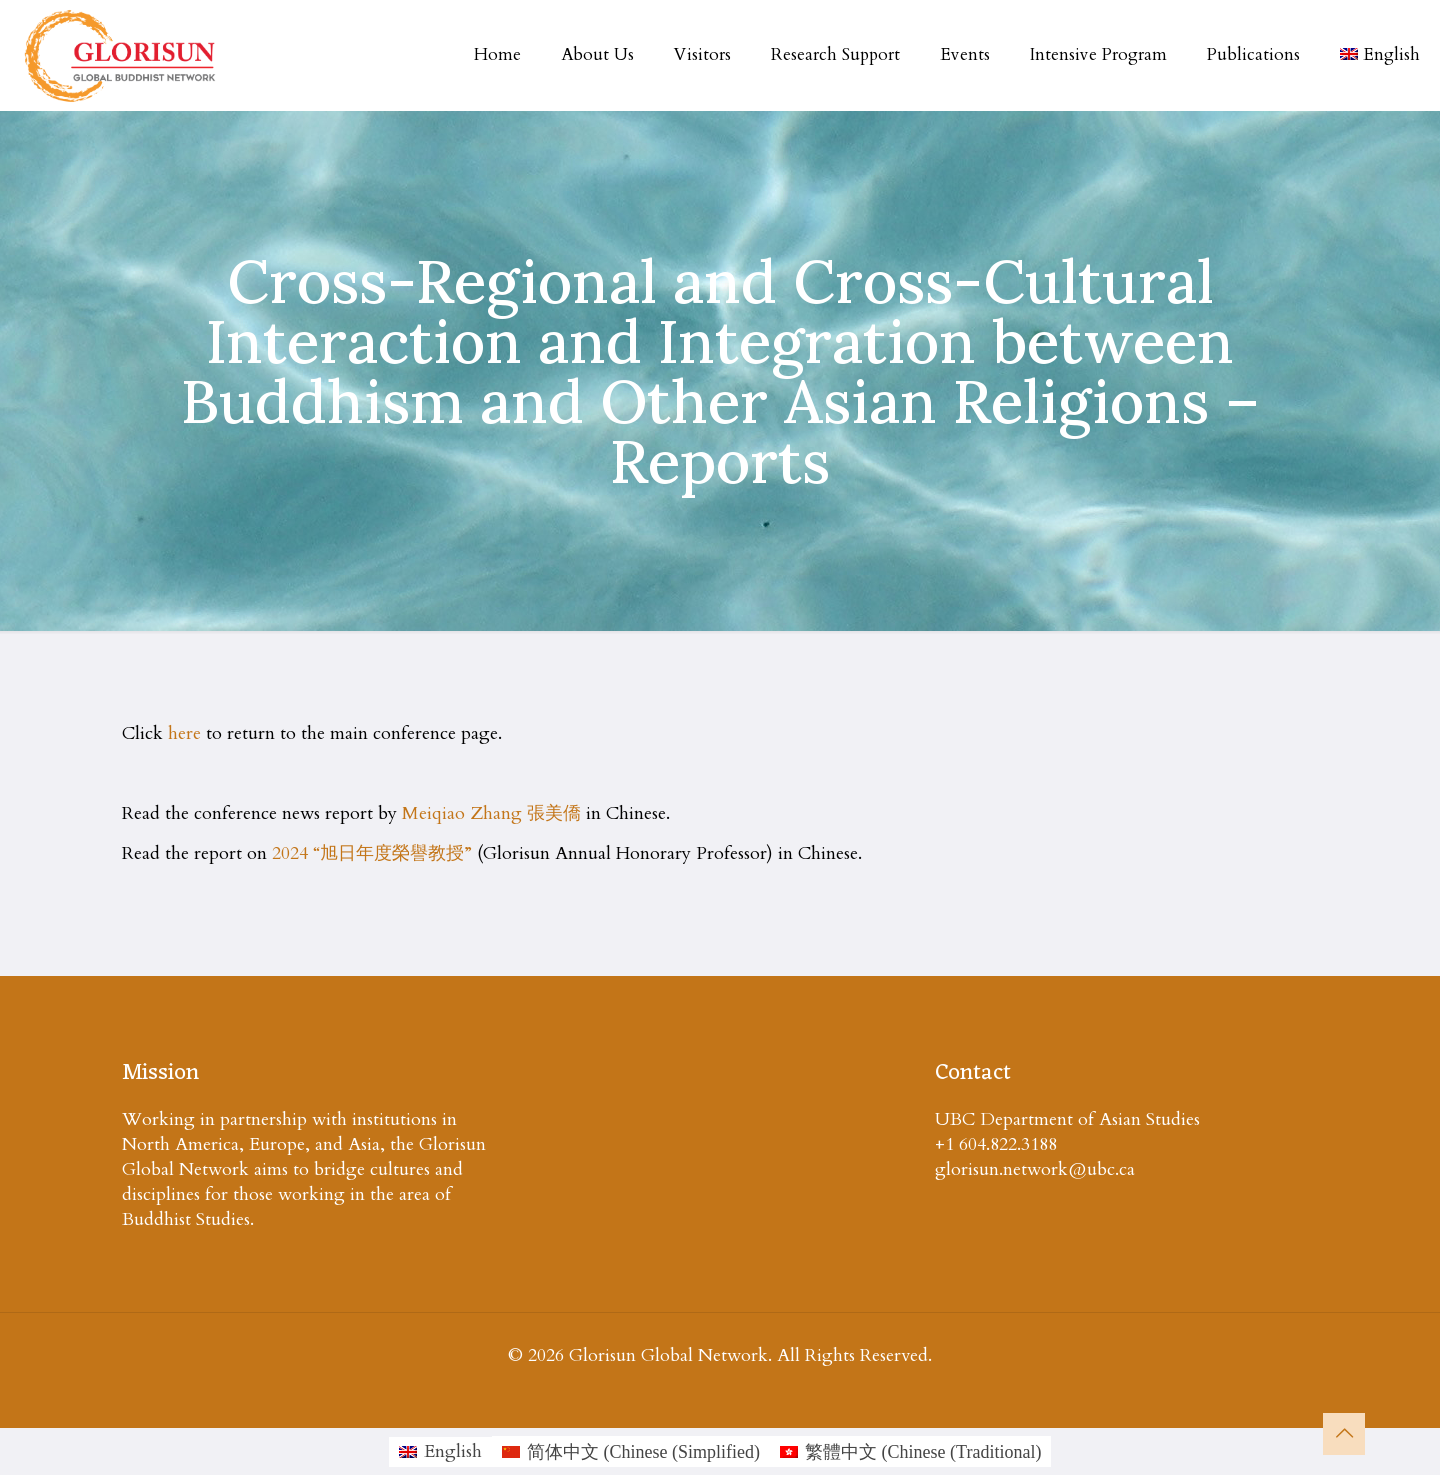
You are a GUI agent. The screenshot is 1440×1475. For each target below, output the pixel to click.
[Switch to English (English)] (440, 1452)
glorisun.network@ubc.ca (1035, 1169)
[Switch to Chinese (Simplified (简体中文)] (631, 1451)
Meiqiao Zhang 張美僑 (491, 813)
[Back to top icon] (1344, 1434)
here (184, 733)
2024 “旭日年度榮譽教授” (372, 853)
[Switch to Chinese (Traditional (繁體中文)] (911, 1451)
